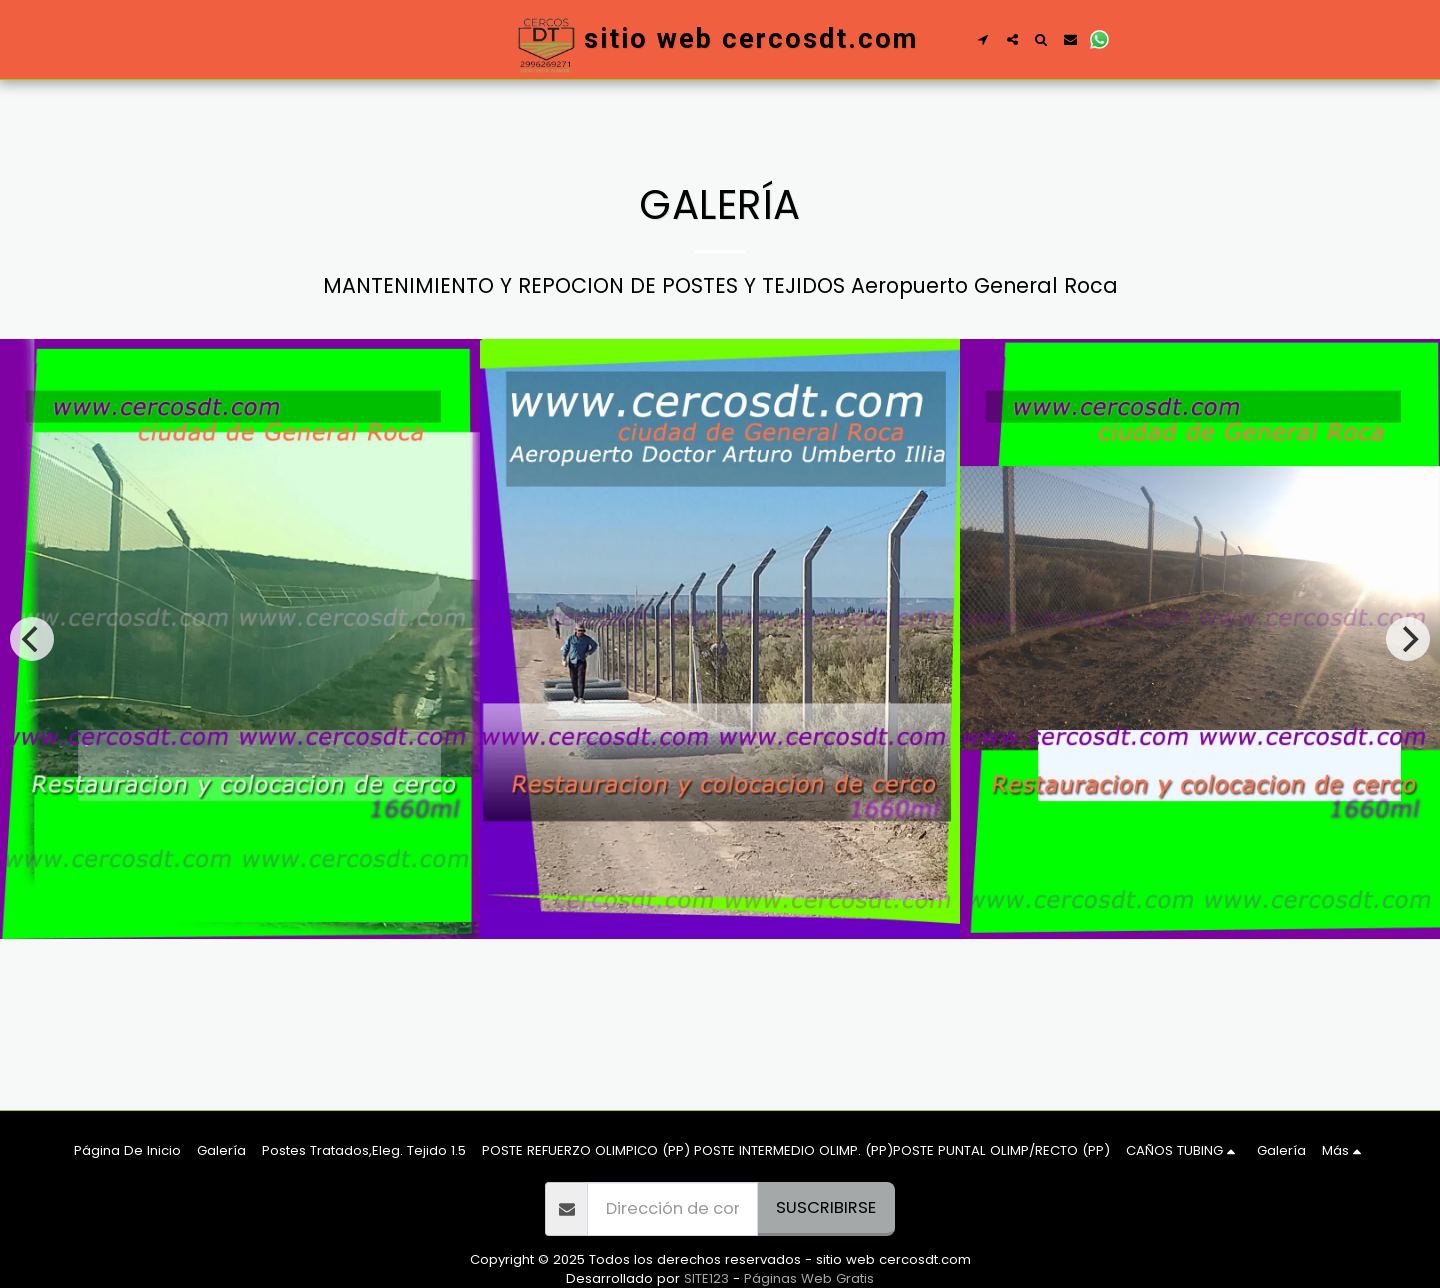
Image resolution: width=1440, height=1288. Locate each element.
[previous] (32, 639)
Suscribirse (826, 1207)
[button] (983, 39)
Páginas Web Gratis (809, 1278)
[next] (1408, 639)
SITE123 (706, 1278)
